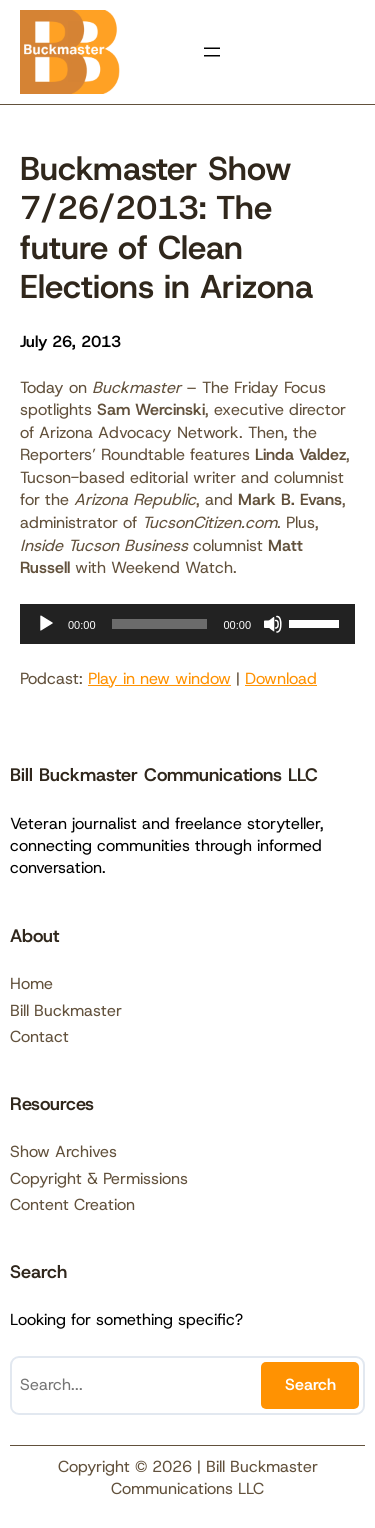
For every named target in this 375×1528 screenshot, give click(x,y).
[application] (187, 624)
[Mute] (273, 624)
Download (281, 678)
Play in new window (159, 678)
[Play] (46, 624)
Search (310, 1384)
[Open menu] (212, 52)
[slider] (160, 624)
